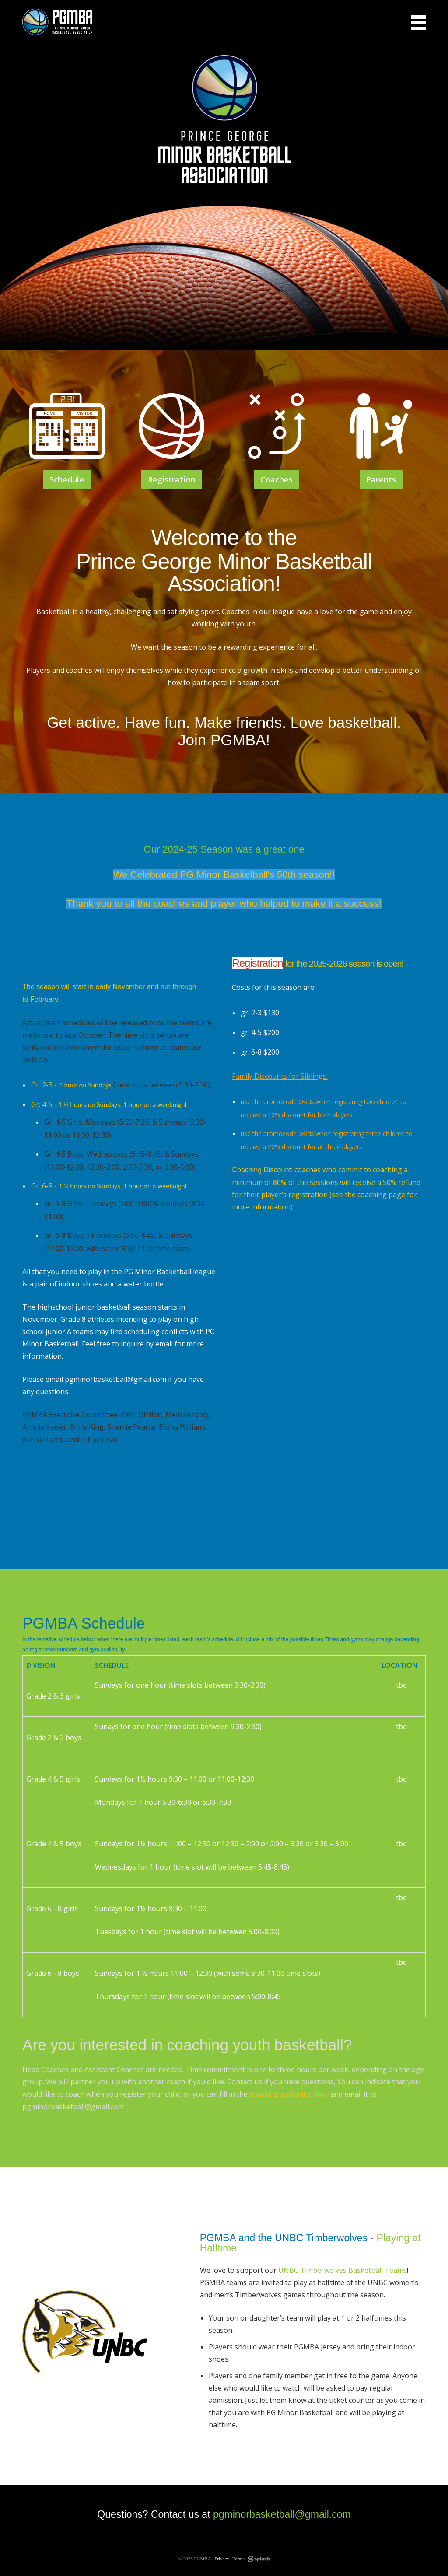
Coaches (276, 479)
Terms (238, 2558)
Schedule (66, 479)
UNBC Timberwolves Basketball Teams (342, 2270)
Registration (171, 479)
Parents (381, 479)
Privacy (221, 2558)
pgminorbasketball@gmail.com (282, 2514)
